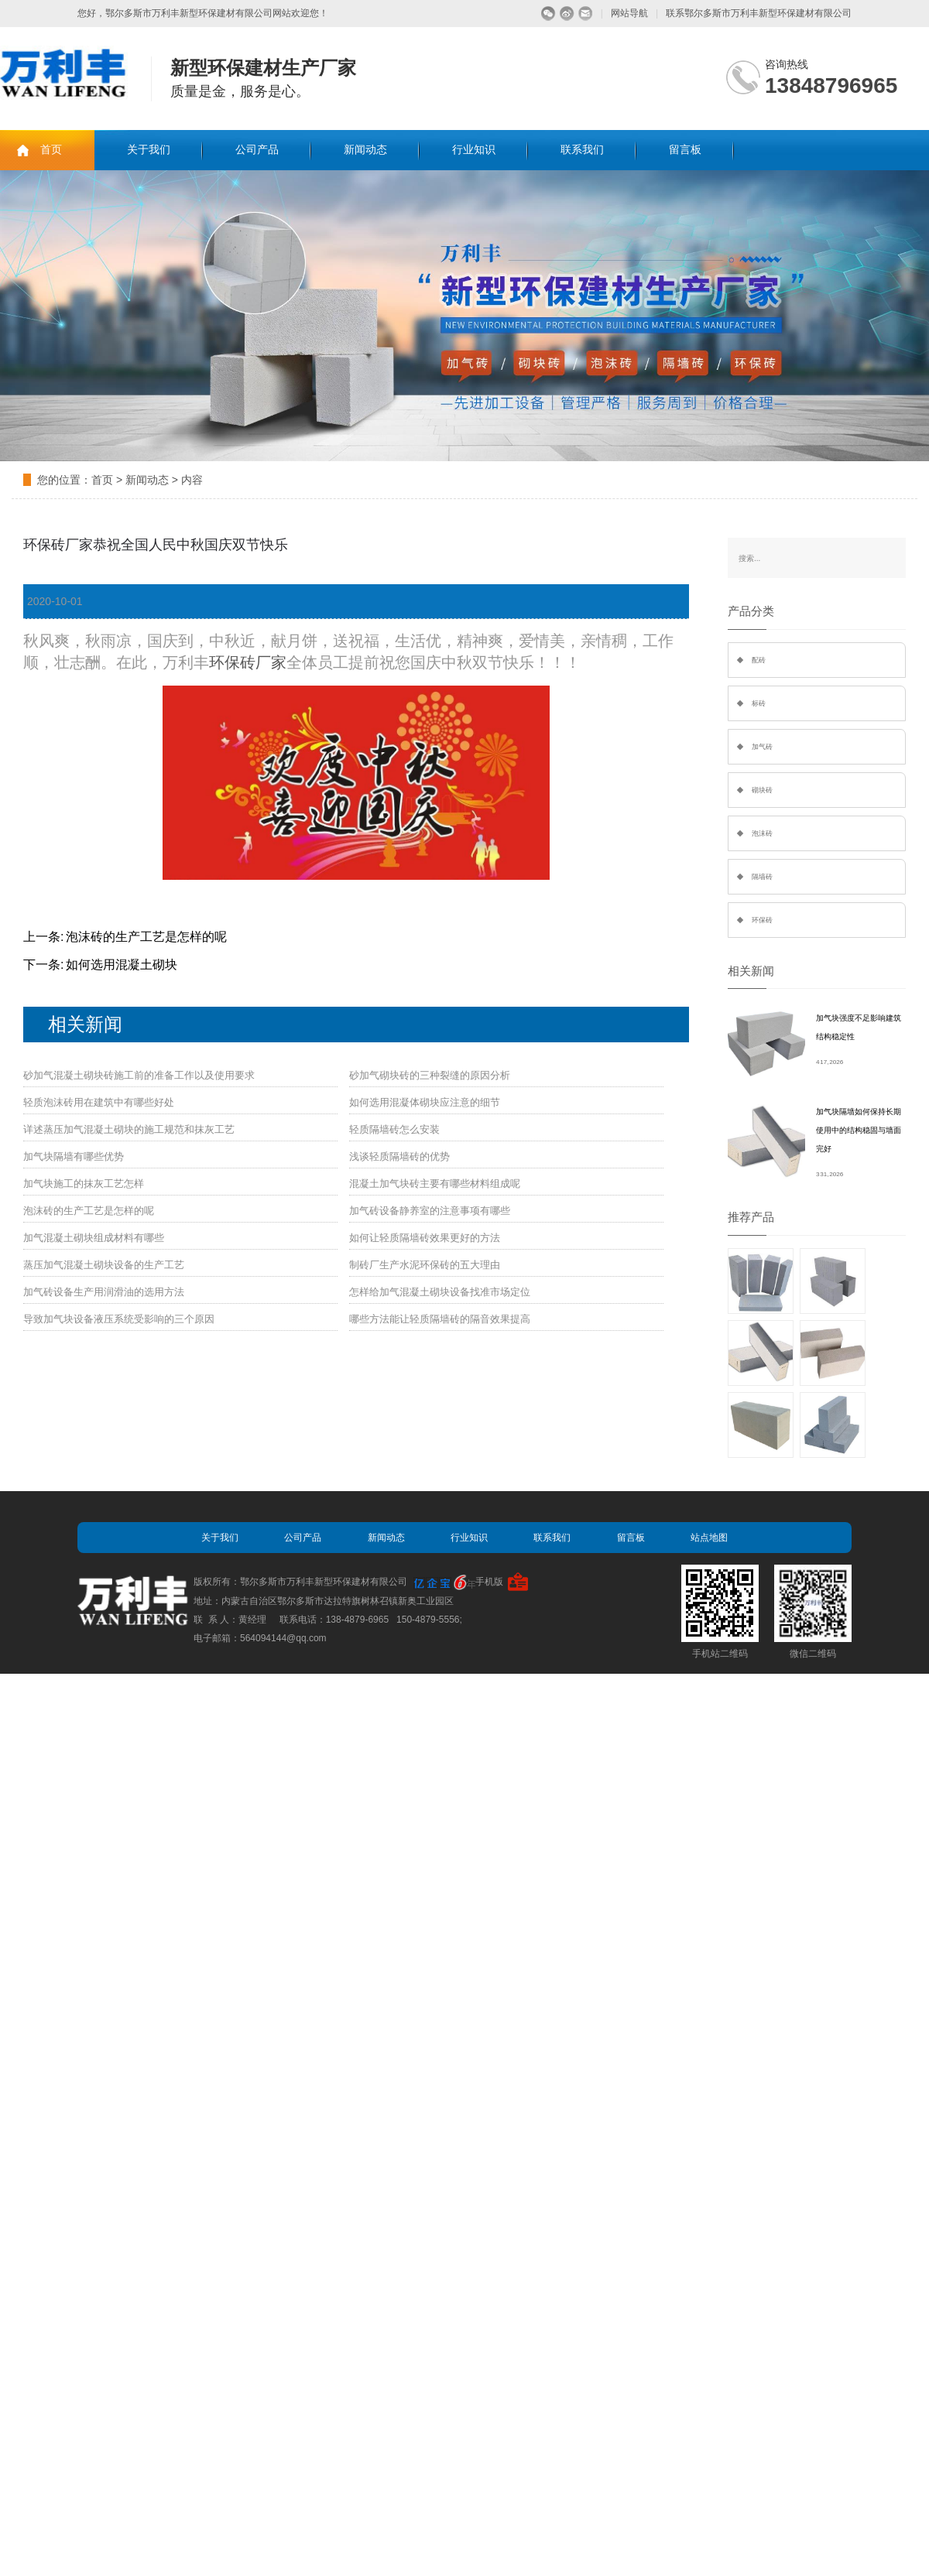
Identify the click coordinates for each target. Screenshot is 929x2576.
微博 (567, 13)
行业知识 (473, 150)
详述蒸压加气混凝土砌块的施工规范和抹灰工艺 (129, 1129)
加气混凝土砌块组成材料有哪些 (93, 1238)
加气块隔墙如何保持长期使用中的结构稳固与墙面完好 (858, 1130)
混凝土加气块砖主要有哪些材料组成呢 (434, 1183)
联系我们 (582, 150)
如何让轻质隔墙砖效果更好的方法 (424, 1238)
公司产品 (257, 150)
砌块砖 (762, 790)
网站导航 (629, 13)
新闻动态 (365, 150)
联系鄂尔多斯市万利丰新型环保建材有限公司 (759, 13)
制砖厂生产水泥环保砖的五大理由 (424, 1265)
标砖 (759, 703)
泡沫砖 (762, 833)
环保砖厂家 (247, 662)
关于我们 (148, 150)
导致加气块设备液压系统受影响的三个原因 (118, 1319)
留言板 (685, 150)
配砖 (759, 660)
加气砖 (762, 747)
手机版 (489, 1581)
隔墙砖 (762, 877)
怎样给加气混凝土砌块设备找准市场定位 (439, 1292)
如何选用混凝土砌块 (121, 964)
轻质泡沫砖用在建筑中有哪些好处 (98, 1102)
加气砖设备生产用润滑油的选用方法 (103, 1292)
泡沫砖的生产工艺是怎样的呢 (146, 936)
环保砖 (762, 920)
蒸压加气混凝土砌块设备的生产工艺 (103, 1265)
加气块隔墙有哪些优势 (73, 1156)
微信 (548, 13)
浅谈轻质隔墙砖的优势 (399, 1156)
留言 (585, 13)
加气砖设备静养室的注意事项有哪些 (429, 1210)
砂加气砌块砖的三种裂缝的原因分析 (429, 1075)
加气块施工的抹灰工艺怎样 (83, 1183)
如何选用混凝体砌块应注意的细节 (424, 1102)
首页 (51, 150)
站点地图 (709, 1537)
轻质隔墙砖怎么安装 (394, 1129)
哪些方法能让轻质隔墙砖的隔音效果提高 (439, 1319)
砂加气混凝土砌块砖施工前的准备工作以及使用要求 (139, 1075)
